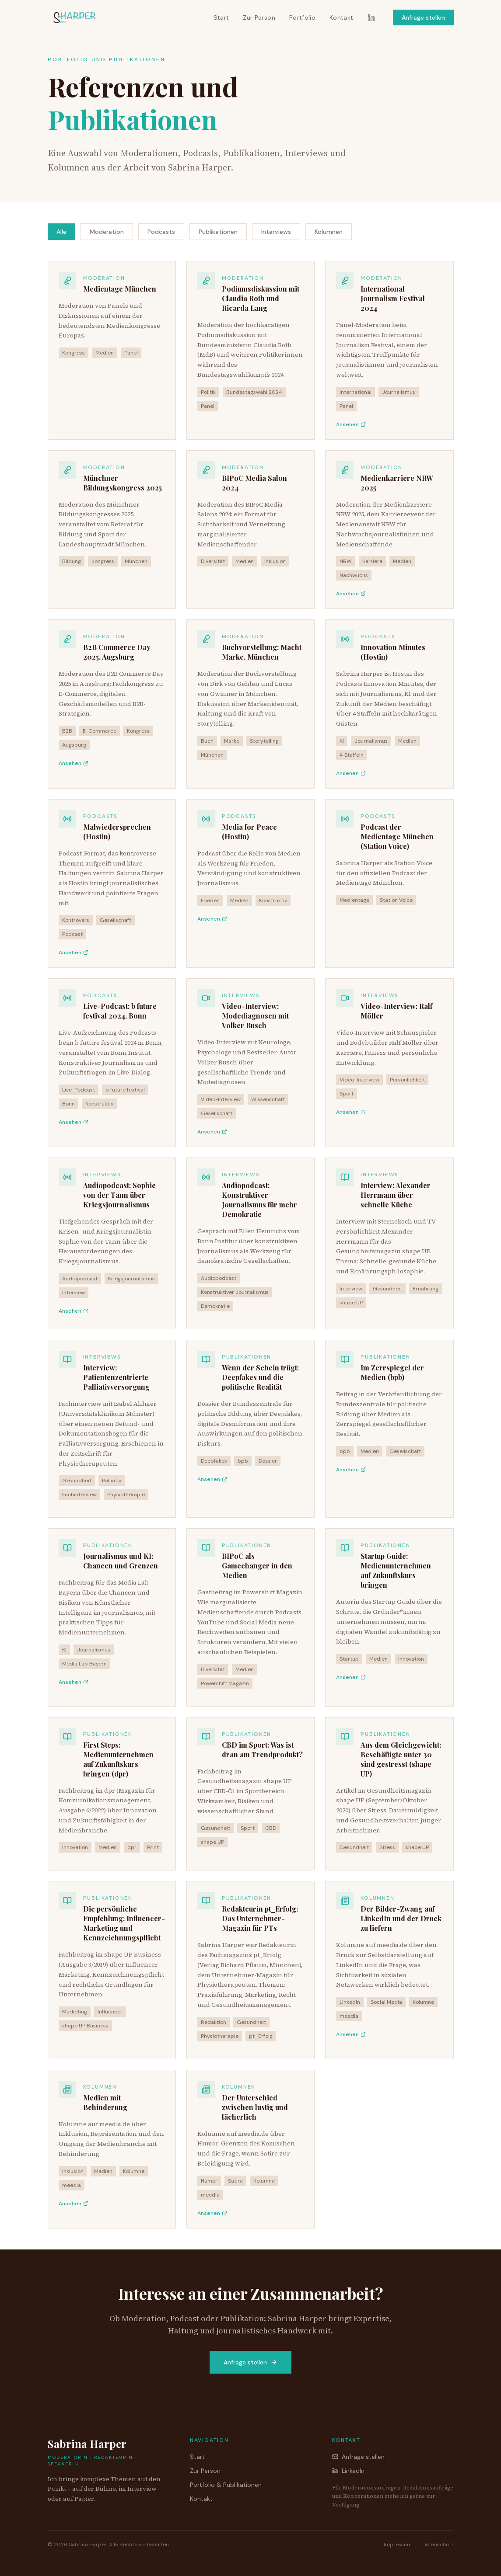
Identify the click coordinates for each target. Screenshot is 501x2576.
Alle (61, 232)
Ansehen (351, 424)
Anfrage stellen (423, 17)
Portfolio (302, 17)
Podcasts (161, 232)
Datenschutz (438, 2544)
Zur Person (259, 17)
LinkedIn (348, 2471)
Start (221, 17)
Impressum (398, 2544)
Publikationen (218, 232)
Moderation (107, 232)
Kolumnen (329, 232)
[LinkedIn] (371, 17)
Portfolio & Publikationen (226, 2485)
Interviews (276, 232)
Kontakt (341, 17)
